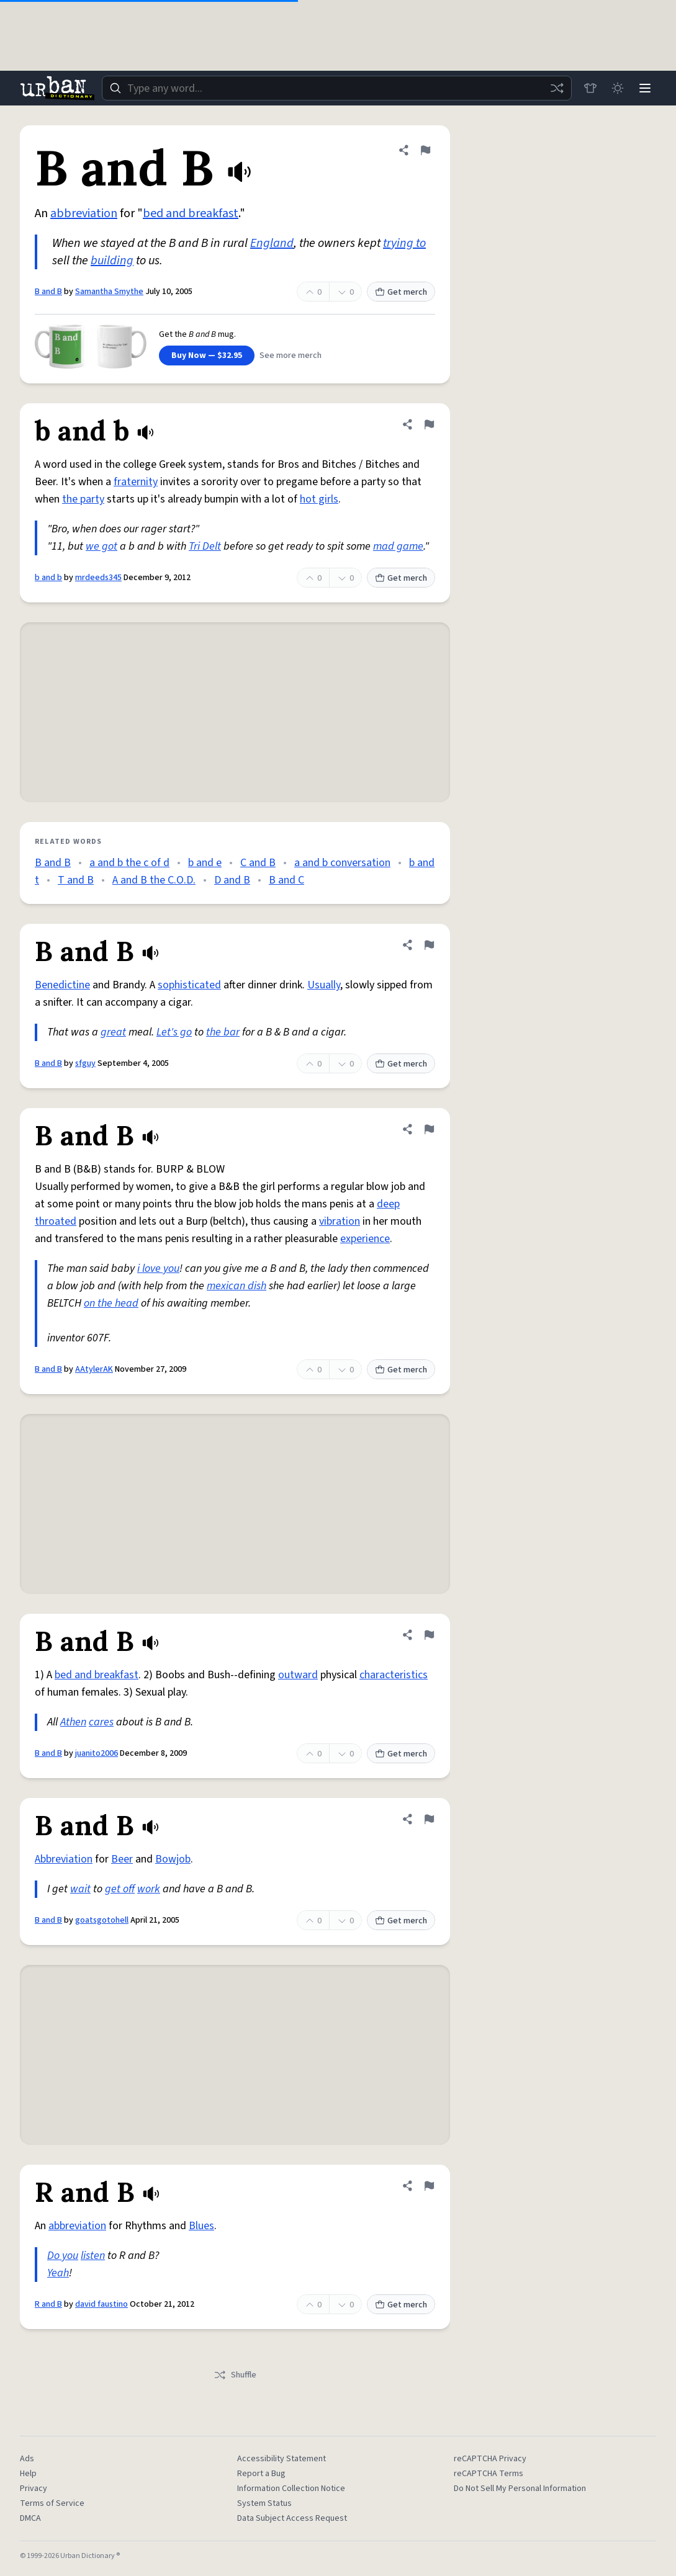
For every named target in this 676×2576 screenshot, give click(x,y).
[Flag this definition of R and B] (429, 2186)
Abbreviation (63, 1859)
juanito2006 (96, 1753)
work (148, 1889)
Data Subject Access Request (292, 2518)
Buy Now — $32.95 (206, 355)
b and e (205, 862)
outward (298, 1675)
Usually (323, 985)
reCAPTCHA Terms (488, 2473)
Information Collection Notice (291, 2488)
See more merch (290, 355)
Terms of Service (52, 2503)
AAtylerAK (94, 1369)
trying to (404, 243)
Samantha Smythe (109, 291)
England (272, 243)
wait (80, 1889)
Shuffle (235, 2375)
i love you (158, 1268)
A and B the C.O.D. (154, 880)
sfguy (85, 1063)
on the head (111, 1303)
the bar (223, 1032)
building (112, 260)
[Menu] (645, 88)
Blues (201, 2226)
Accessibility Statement (281, 2459)
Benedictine (62, 985)
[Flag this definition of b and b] (429, 424)
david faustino (101, 2304)
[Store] (590, 88)
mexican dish (236, 1286)
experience (365, 1238)
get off (120, 1889)
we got (101, 546)
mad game (398, 546)
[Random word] (556, 88)
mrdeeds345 (98, 577)
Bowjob (173, 1859)
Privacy (33, 2488)
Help (28, 2473)
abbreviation (83, 213)
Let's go (174, 1032)
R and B (48, 2304)
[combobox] (337, 88)
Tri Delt (205, 546)
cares (101, 1722)
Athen (73, 1722)
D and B (232, 880)
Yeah (58, 2273)
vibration (339, 1221)
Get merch (401, 292)
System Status (264, 2503)
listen (93, 2255)
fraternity (136, 482)
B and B (48, 291)
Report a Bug (261, 2473)
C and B (258, 862)
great (113, 1032)
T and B (76, 880)
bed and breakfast (190, 213)
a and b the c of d (129, 862)
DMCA (30, 2518)
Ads (27, 2459)
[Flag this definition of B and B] (425, 150)
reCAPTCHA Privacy (490, 2459)
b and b (48, 577)
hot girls (319, 499)
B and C (286, 880)
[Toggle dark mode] (617, 88)
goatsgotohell (101, 1920)
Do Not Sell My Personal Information (520, 2488)
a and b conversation (342, 862)
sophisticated (189, 985)
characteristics (393, 1675)
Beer (122, 1859)
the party (83, 499)
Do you (62, 2255)
